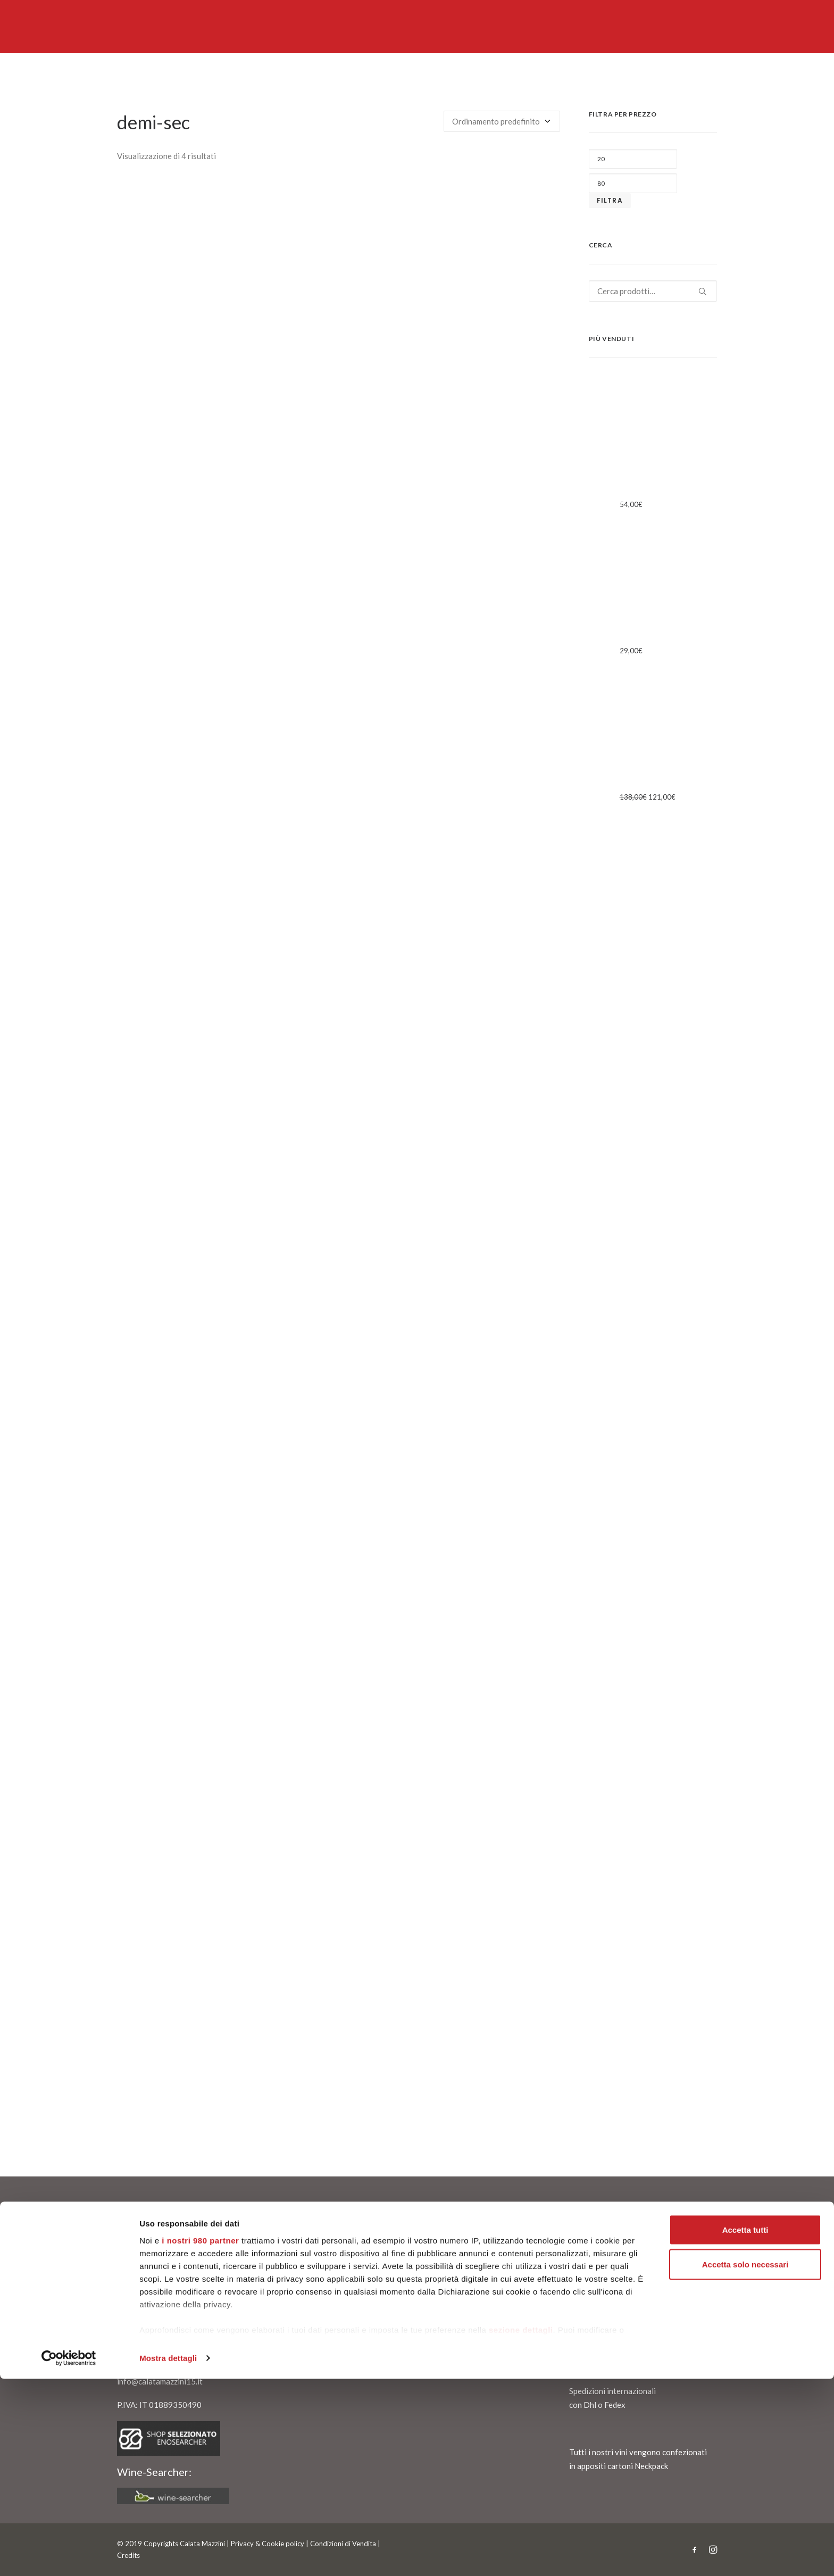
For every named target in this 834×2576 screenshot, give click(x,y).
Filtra (610, 200)
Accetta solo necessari (745, 2461)
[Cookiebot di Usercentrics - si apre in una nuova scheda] (68, 2555)
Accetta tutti (745, 2426)
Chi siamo (140, 2264)
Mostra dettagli (168, 2555)
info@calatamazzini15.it (160, 2381)
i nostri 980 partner (200, 2437)
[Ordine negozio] (502, 121)
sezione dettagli (521, 2526)
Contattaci (142, 2278)
